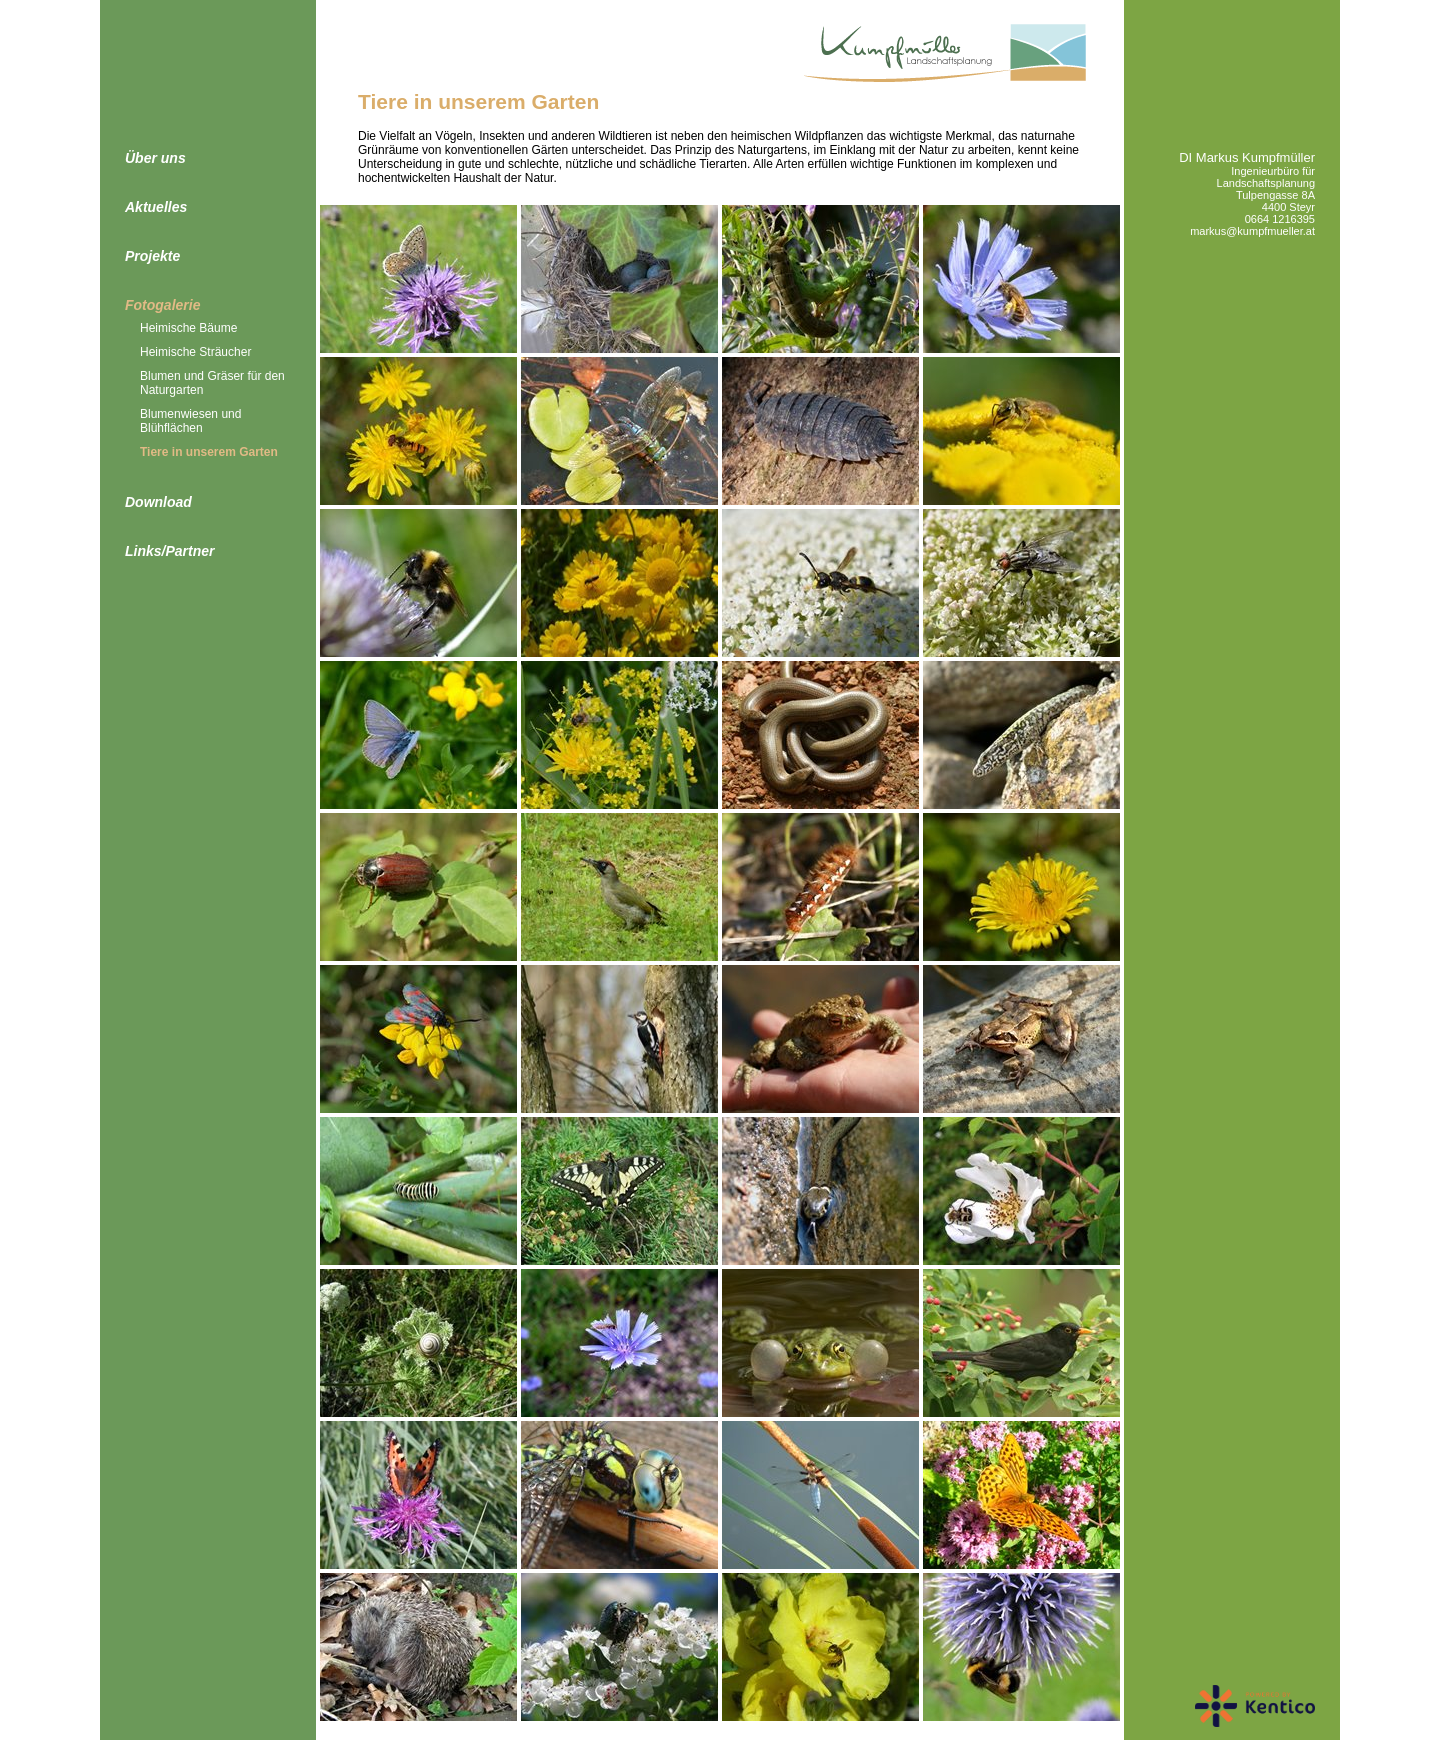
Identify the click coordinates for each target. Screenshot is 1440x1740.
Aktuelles (156, 207)
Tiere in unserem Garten (209, 452)
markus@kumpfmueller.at (1252, 231)
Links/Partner (169, 551)
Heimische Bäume (188, 328)
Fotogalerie (162, 305)
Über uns (155, 158)
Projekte (152, 256)
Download (158, 502)
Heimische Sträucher (195, 352)
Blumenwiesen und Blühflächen (190, 421)
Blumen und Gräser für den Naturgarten (212, 383)
